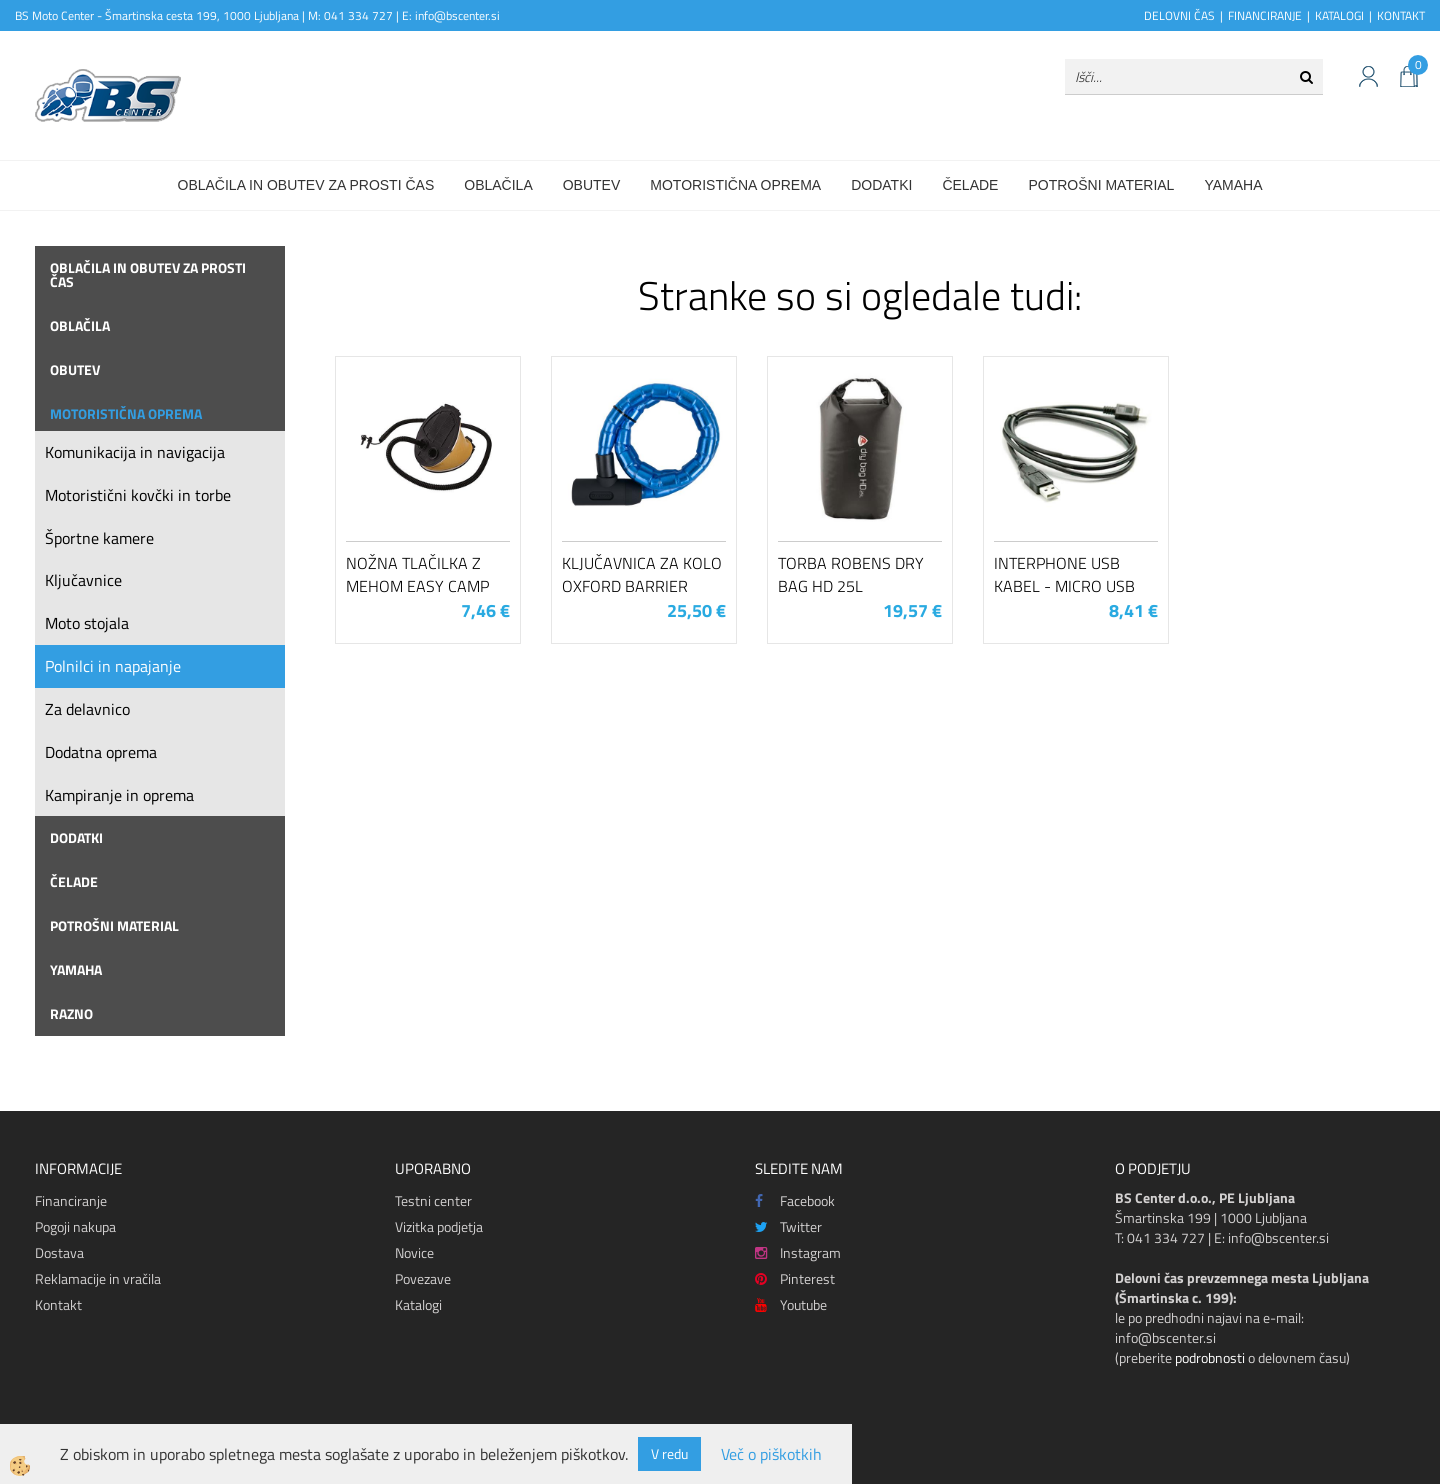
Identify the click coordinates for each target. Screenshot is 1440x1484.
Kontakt (58, 1304)
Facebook (795, 1200)
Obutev (592, 185)
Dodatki (881, 185)
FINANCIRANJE (1265, 15)
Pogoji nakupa (75, 1226)
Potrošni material (1101, 185)
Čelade (970, 185)
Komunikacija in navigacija (135, 452)
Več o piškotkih (771, 1454)
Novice (414, 1252)
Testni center (433, 1200)
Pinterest (795, 1278)
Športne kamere (99, 538)
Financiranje (71, 1200)
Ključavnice (83, 580)
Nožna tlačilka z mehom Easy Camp (417, 574)
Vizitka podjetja (439, 1226)
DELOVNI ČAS (1179, 15)
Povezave (423, 1278)
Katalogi (418, 1304)
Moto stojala (87, 623)
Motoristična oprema (735, 185)
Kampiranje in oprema (119, 795)
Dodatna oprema (101, 752)
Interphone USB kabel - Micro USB (1064, 574)
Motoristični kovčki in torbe (138, 495)
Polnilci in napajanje (113, 666)
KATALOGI (1339, 15)
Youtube (791, 1304)
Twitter (788, 1226)
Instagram (798, 1252)
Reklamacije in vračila (98, 1278)
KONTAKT (1401, 15)
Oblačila (498, 185)
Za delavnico (87, 709)
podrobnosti (1210, 1357)
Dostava (59, 1252)
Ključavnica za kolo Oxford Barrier (642, 574)
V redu (669, 1453)
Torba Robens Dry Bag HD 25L (851, 574)
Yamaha (1233, 185)
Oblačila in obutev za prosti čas (306, 185)
